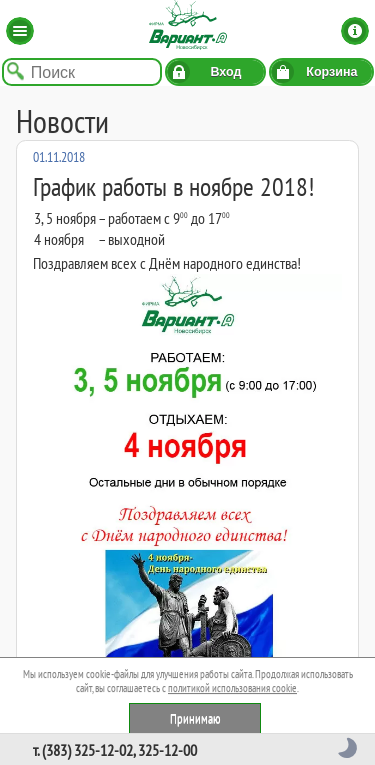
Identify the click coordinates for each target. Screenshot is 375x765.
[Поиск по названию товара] (82, 72)
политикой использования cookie (232, 688)
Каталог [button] (20, 31)
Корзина (331, 72)
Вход (225, 72)
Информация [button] (355, 31)
